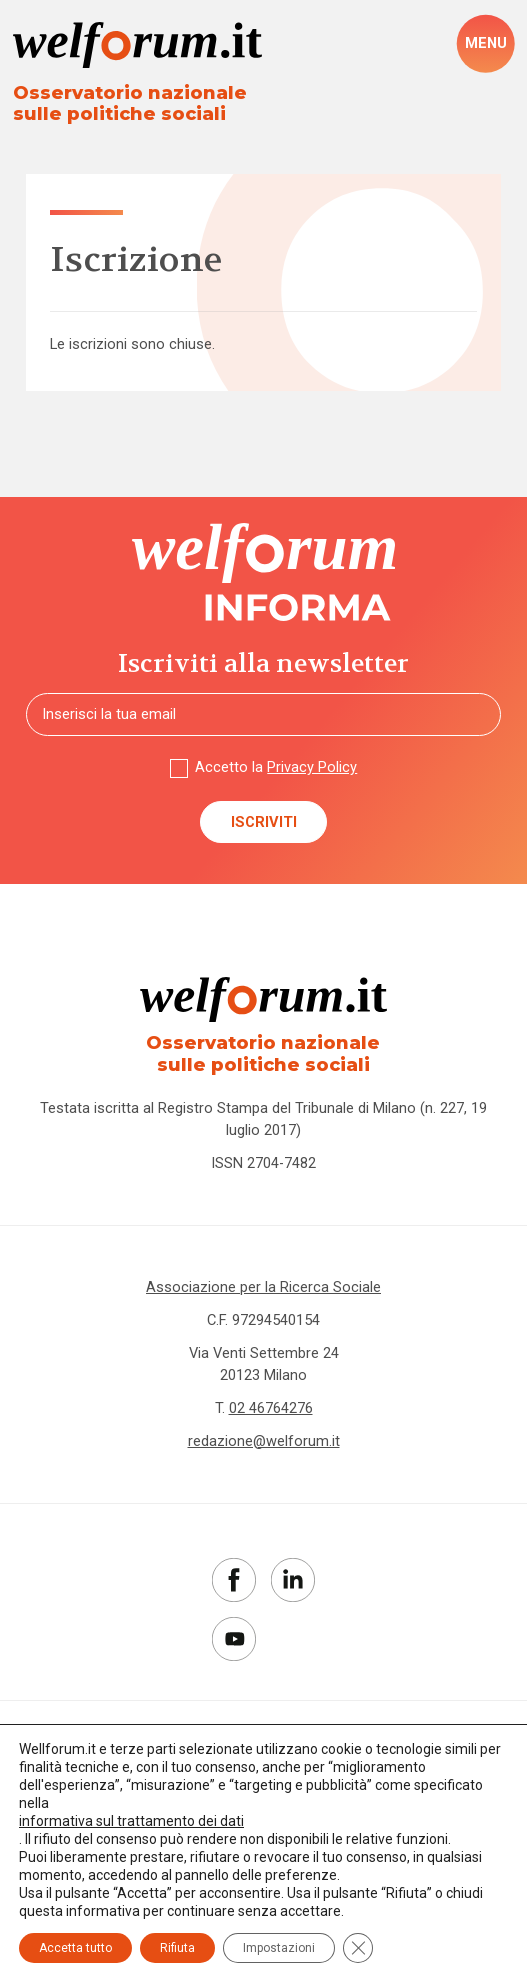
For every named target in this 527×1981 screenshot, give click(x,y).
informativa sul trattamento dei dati (131, 1821)
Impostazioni (279, 1948)
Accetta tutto (75, 1948)
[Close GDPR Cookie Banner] (358, 1948)
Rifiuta (177, 1948)
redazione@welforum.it (264, 1441)
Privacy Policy (312, 767)
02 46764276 (271, 1408)
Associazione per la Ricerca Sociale (263, 1287)
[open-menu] (485, 44)
